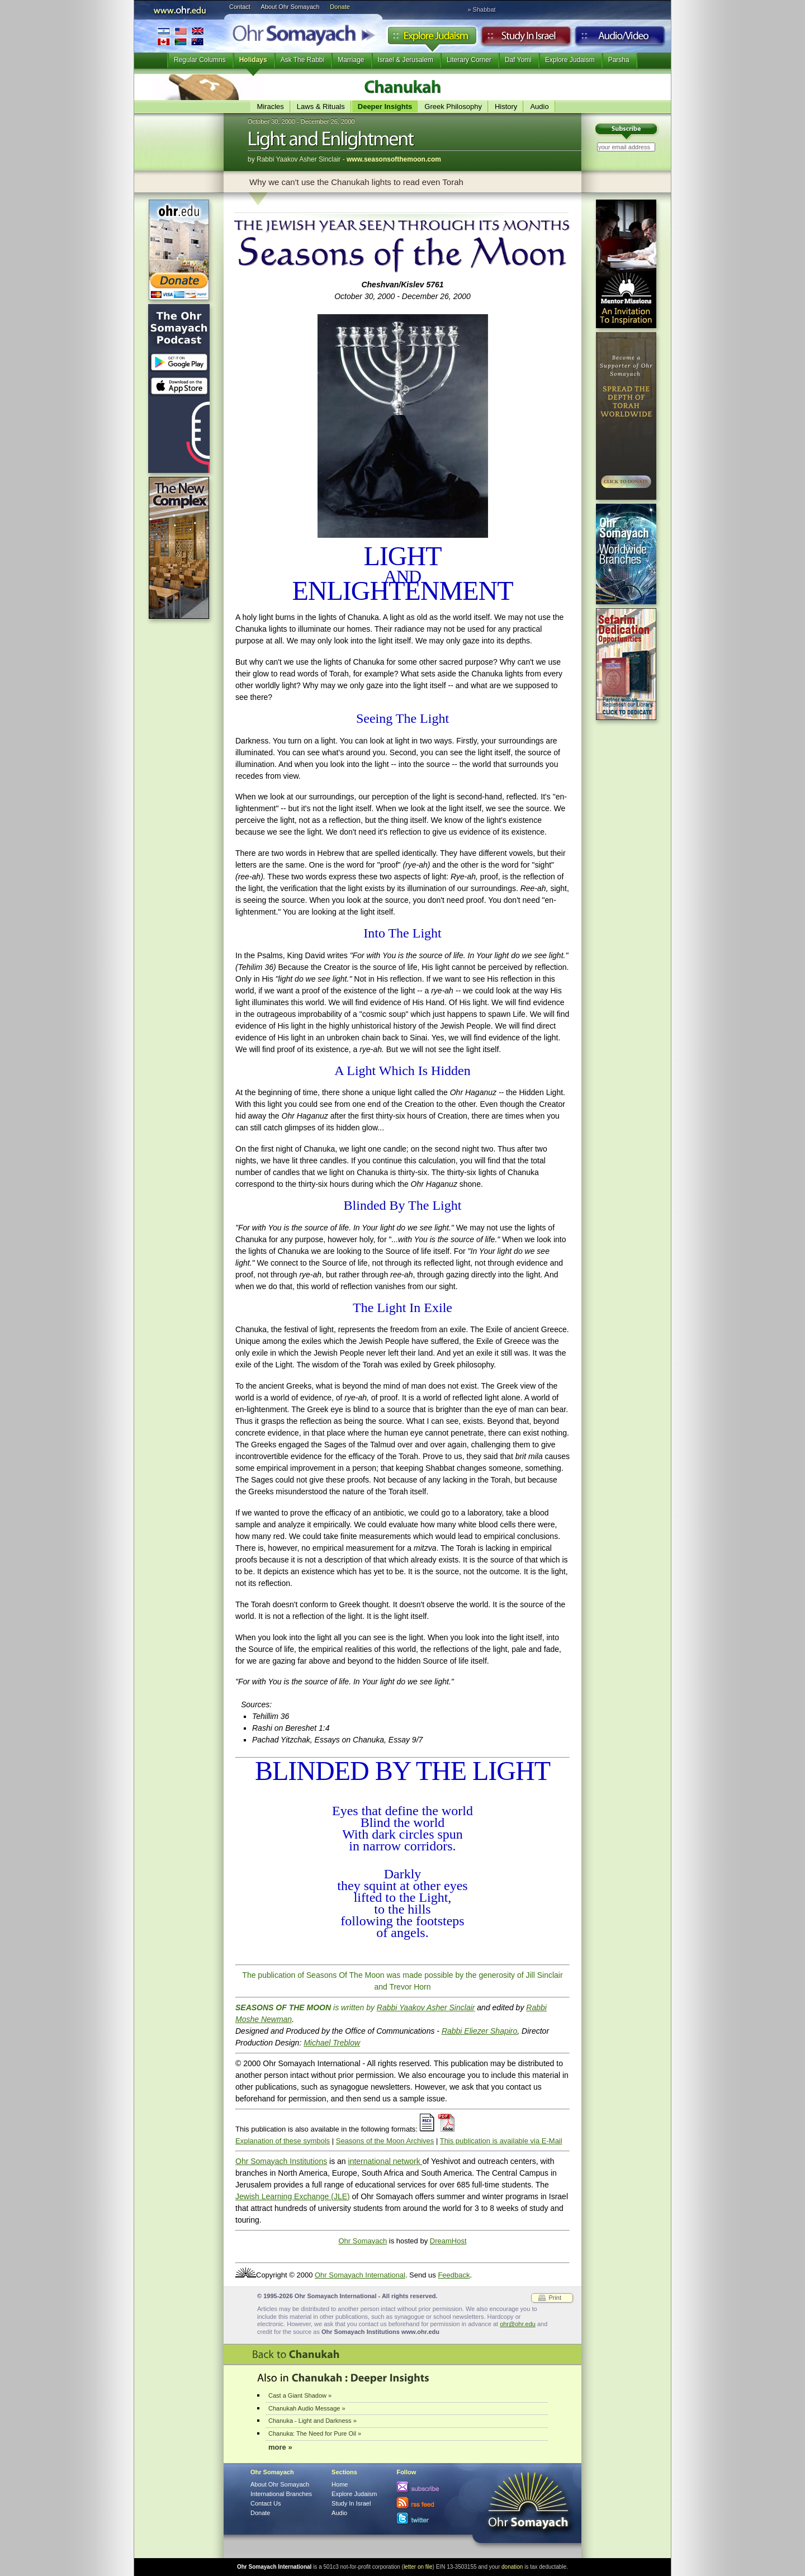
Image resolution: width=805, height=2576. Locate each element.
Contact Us (265, 2503)
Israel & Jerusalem (405, 60)
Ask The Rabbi (303, 60)
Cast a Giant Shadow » (300, 2395)
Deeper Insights (385, 106)
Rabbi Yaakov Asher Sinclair (426, 2007)
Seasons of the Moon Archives (385, 2141)
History (506, 106)
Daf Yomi (518, 60)
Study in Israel (526, 39)
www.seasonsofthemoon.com (394, 159)
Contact (239, 6)
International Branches (181, 36)
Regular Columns (200, 60)
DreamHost (448, 2241)
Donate (339, 6)
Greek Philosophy (453, 106)
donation (512, 2567)
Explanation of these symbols (282, 2141)
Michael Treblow (332, 2042)
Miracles (270, 106)
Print (554, 2297)
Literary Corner (469, 60)
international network (385, 2161)
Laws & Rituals (321, 106)
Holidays (253, 60)
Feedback (454, 2275)
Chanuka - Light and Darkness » (312, 2420)
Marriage (351, 60)
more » (280, 2447)
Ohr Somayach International (360, 2275)
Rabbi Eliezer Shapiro (479, 2030)
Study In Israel (351, 2503)
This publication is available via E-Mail (501, 2141)
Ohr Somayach (362, 2241)
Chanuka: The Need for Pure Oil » (314, 2433)
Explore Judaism (432, 39)
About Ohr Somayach (290, 6)
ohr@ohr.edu (518, 2324)
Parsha (618, 60)
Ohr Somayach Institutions (281, 2161)
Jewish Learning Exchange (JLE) (292, 2196)
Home (340, 2484)
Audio (620, 39)
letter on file (418, 2567)
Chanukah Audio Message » (306, 2408)
